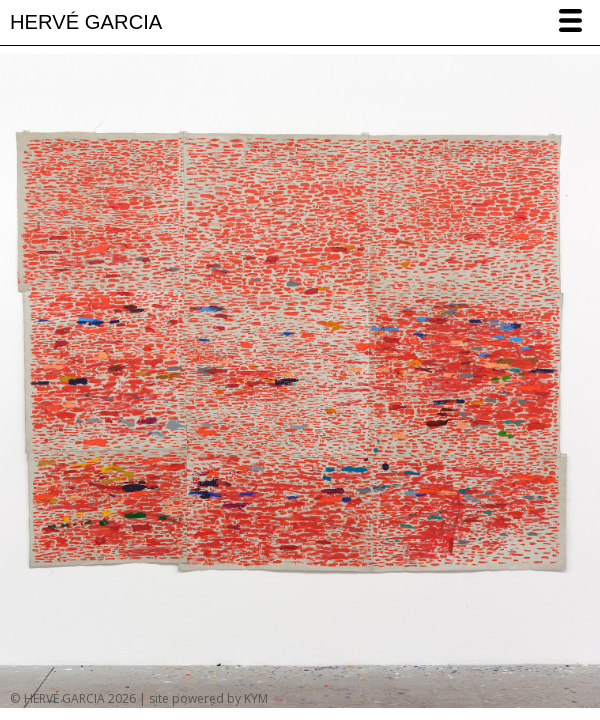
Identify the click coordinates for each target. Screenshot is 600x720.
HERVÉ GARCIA (86, 22)
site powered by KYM (208, 698)
